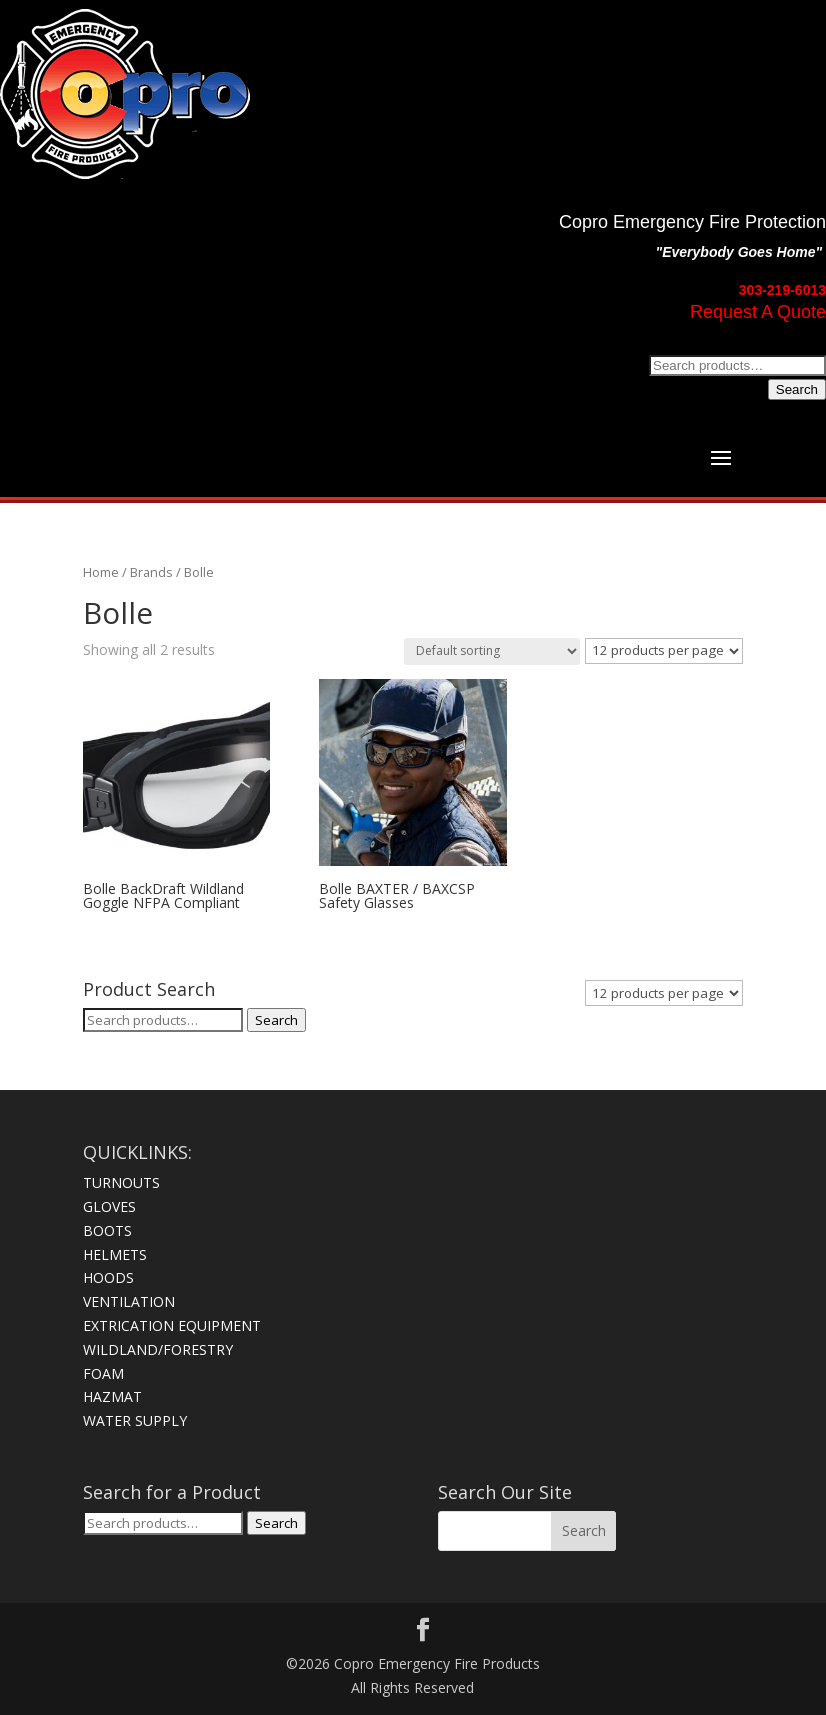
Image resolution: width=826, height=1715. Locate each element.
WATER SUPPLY (135, 1420)
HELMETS (115, 1254)
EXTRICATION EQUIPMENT (172, 1325)
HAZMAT (112, 1396)
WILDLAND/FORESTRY (158, 1349)
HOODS (108, 1277)
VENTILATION (129, 1301)
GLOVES (109, 1206)
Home (101, 572)
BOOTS (107, 1230)
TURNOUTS (121, 1182)
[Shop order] (492, 651)
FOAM (103, 1373)
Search (797, 389)
